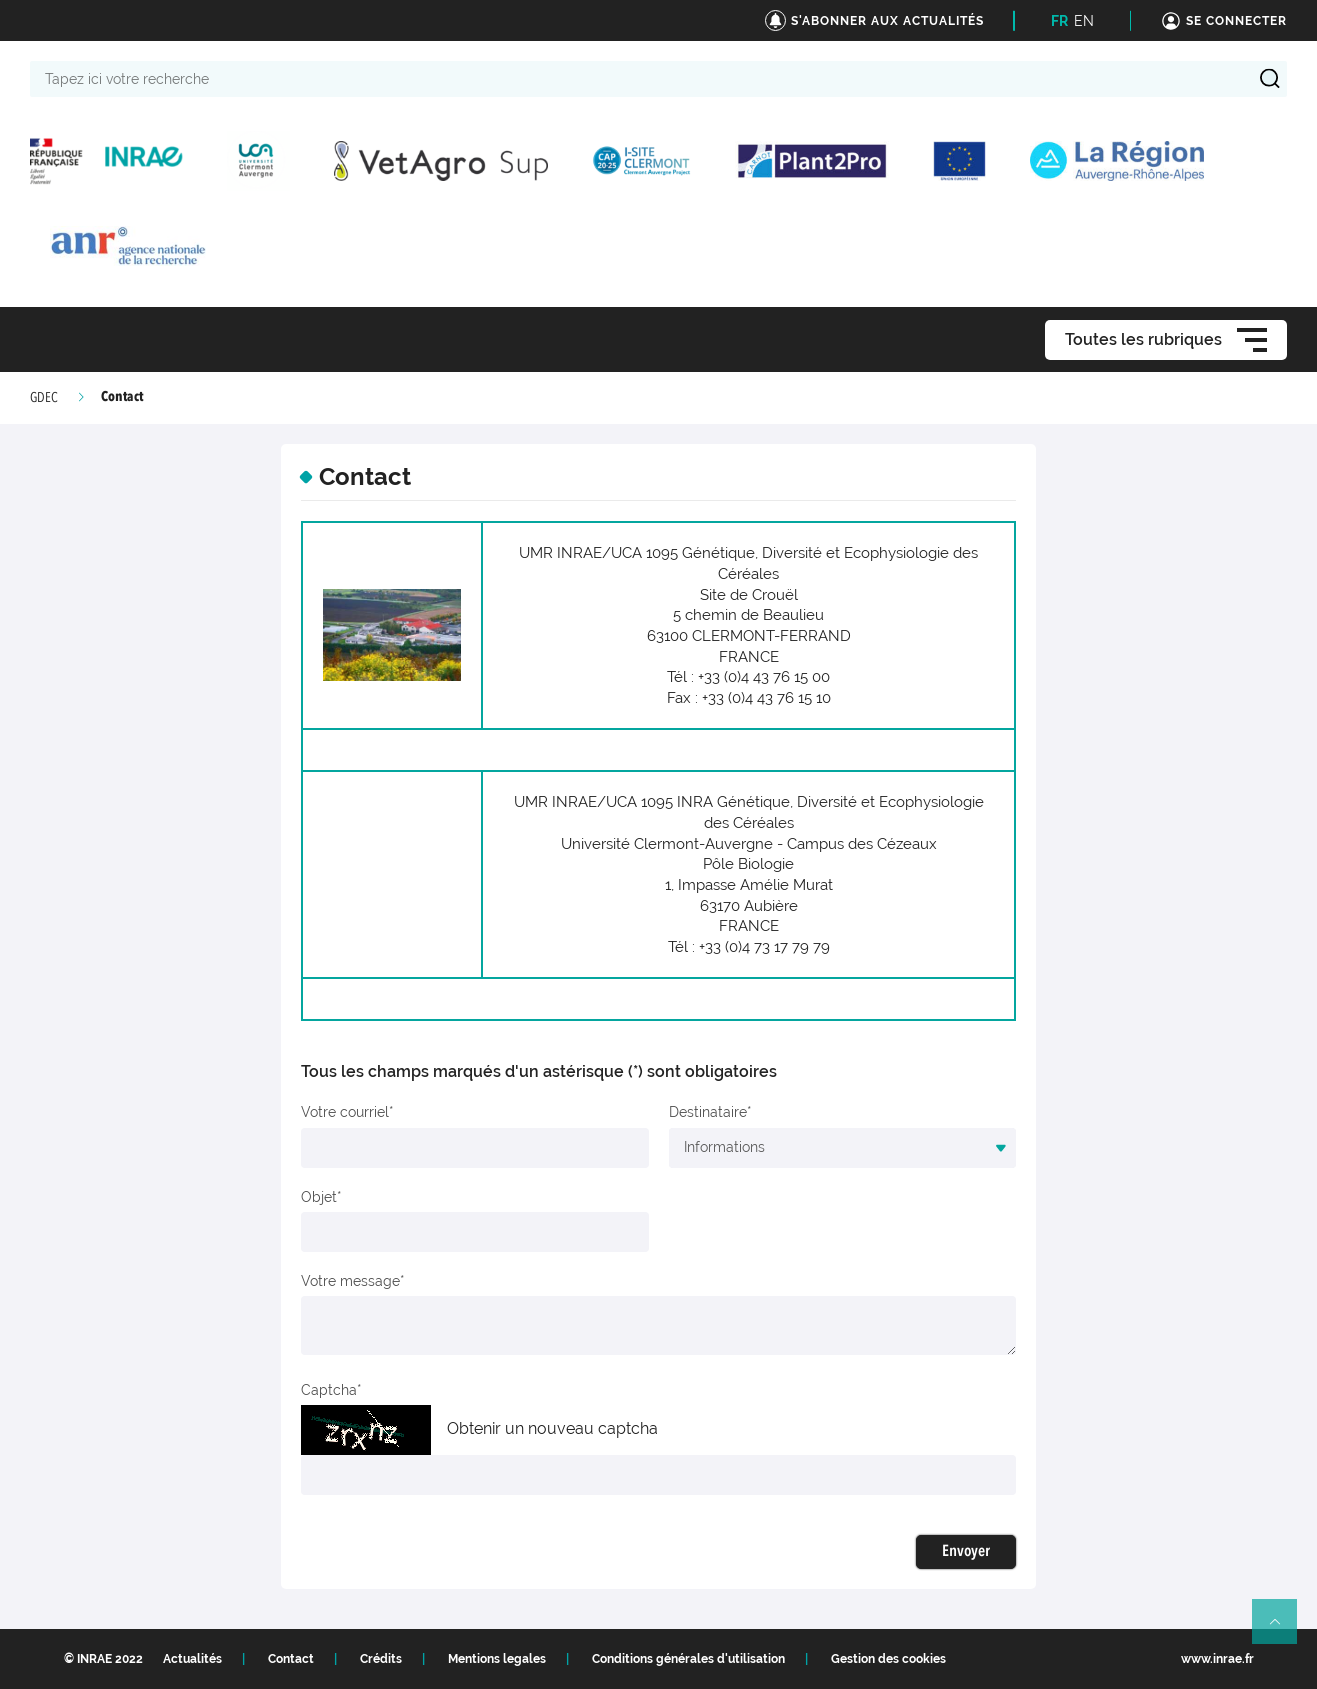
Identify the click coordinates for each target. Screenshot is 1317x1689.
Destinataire (708, 1112)
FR (1059, 21)
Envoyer (966, 1552)
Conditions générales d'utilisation (688, 1659)
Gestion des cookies (888, 1659)
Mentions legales (497, 1659)
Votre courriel (345, 1112)
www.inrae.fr (1217, 1659)
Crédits (381, 1659)
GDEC (44, 398)
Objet (319, 1197)
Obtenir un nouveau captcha (552, 1428)
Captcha (329, 1390)
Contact (291, 1659)
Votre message (350, 1281)
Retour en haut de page (1283, 1630)
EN (1084, 21)
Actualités (192, 1659)
